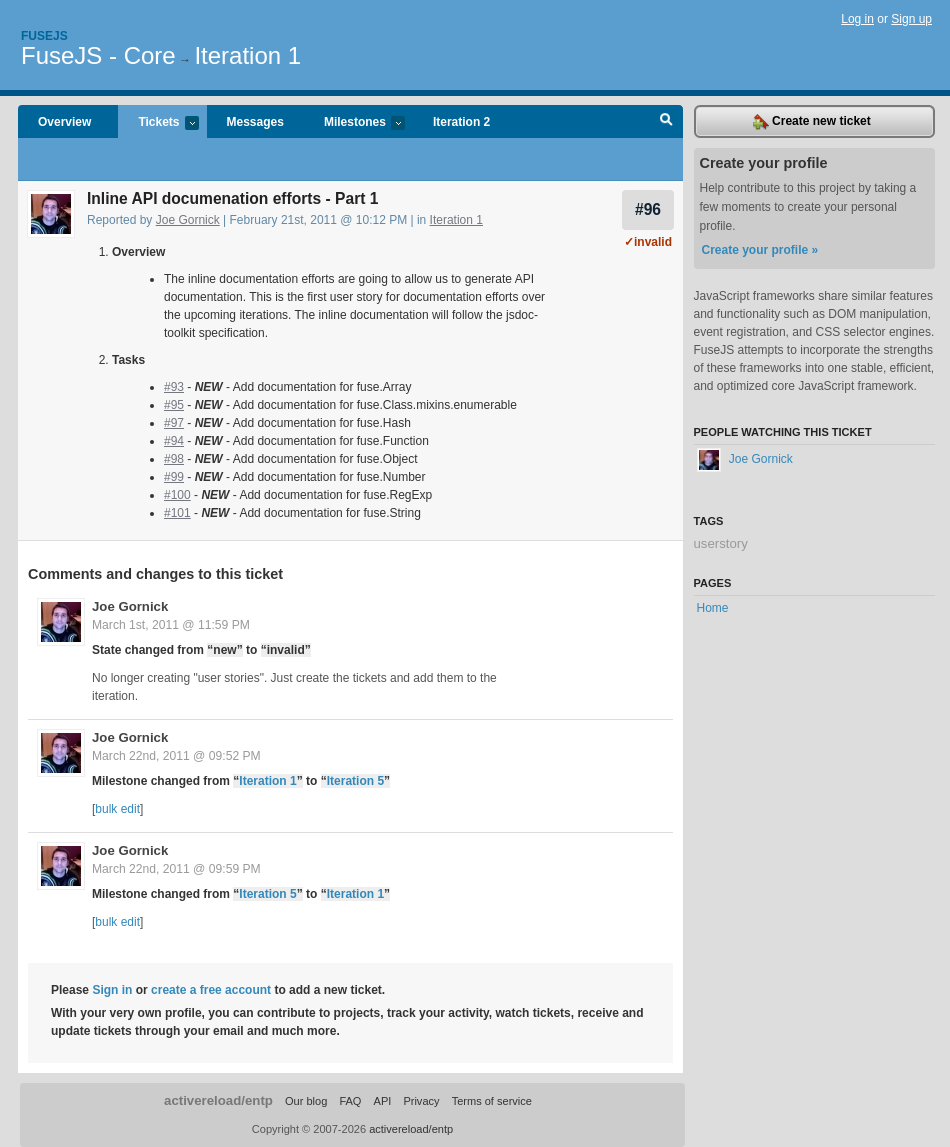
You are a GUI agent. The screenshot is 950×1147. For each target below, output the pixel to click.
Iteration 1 (247, 55)
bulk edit (117, 809)
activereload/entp (218, 1100)
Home (713, 608)
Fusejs (44, 36)
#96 (648, 209)
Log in (857, 19)
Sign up (911, 19)
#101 (177, 513)
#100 (177, 495)
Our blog (306, 1101)
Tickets (158, 123)
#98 (174, 459)
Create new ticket (812, 122)
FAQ (350, 1101)
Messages (255, 122)
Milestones (354, 123)
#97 (174, 423)
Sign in (112, 990)
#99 (174, 477)
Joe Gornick (188, 220)
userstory (721, 543)
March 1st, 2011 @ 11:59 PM (171, 625)
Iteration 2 (461, 122)
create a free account (211, 990)
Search (666, 122)
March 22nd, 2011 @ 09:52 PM (176, 756)
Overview (64, 122)
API (383, 1101)
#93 (174, 387)
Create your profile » (760, 250)
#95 (174, 405)
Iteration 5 (355, 781)
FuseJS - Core (98, 55)
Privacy (421, 1101)
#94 (174, 441)
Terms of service (492, 1101)
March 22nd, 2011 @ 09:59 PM (176, 869)
